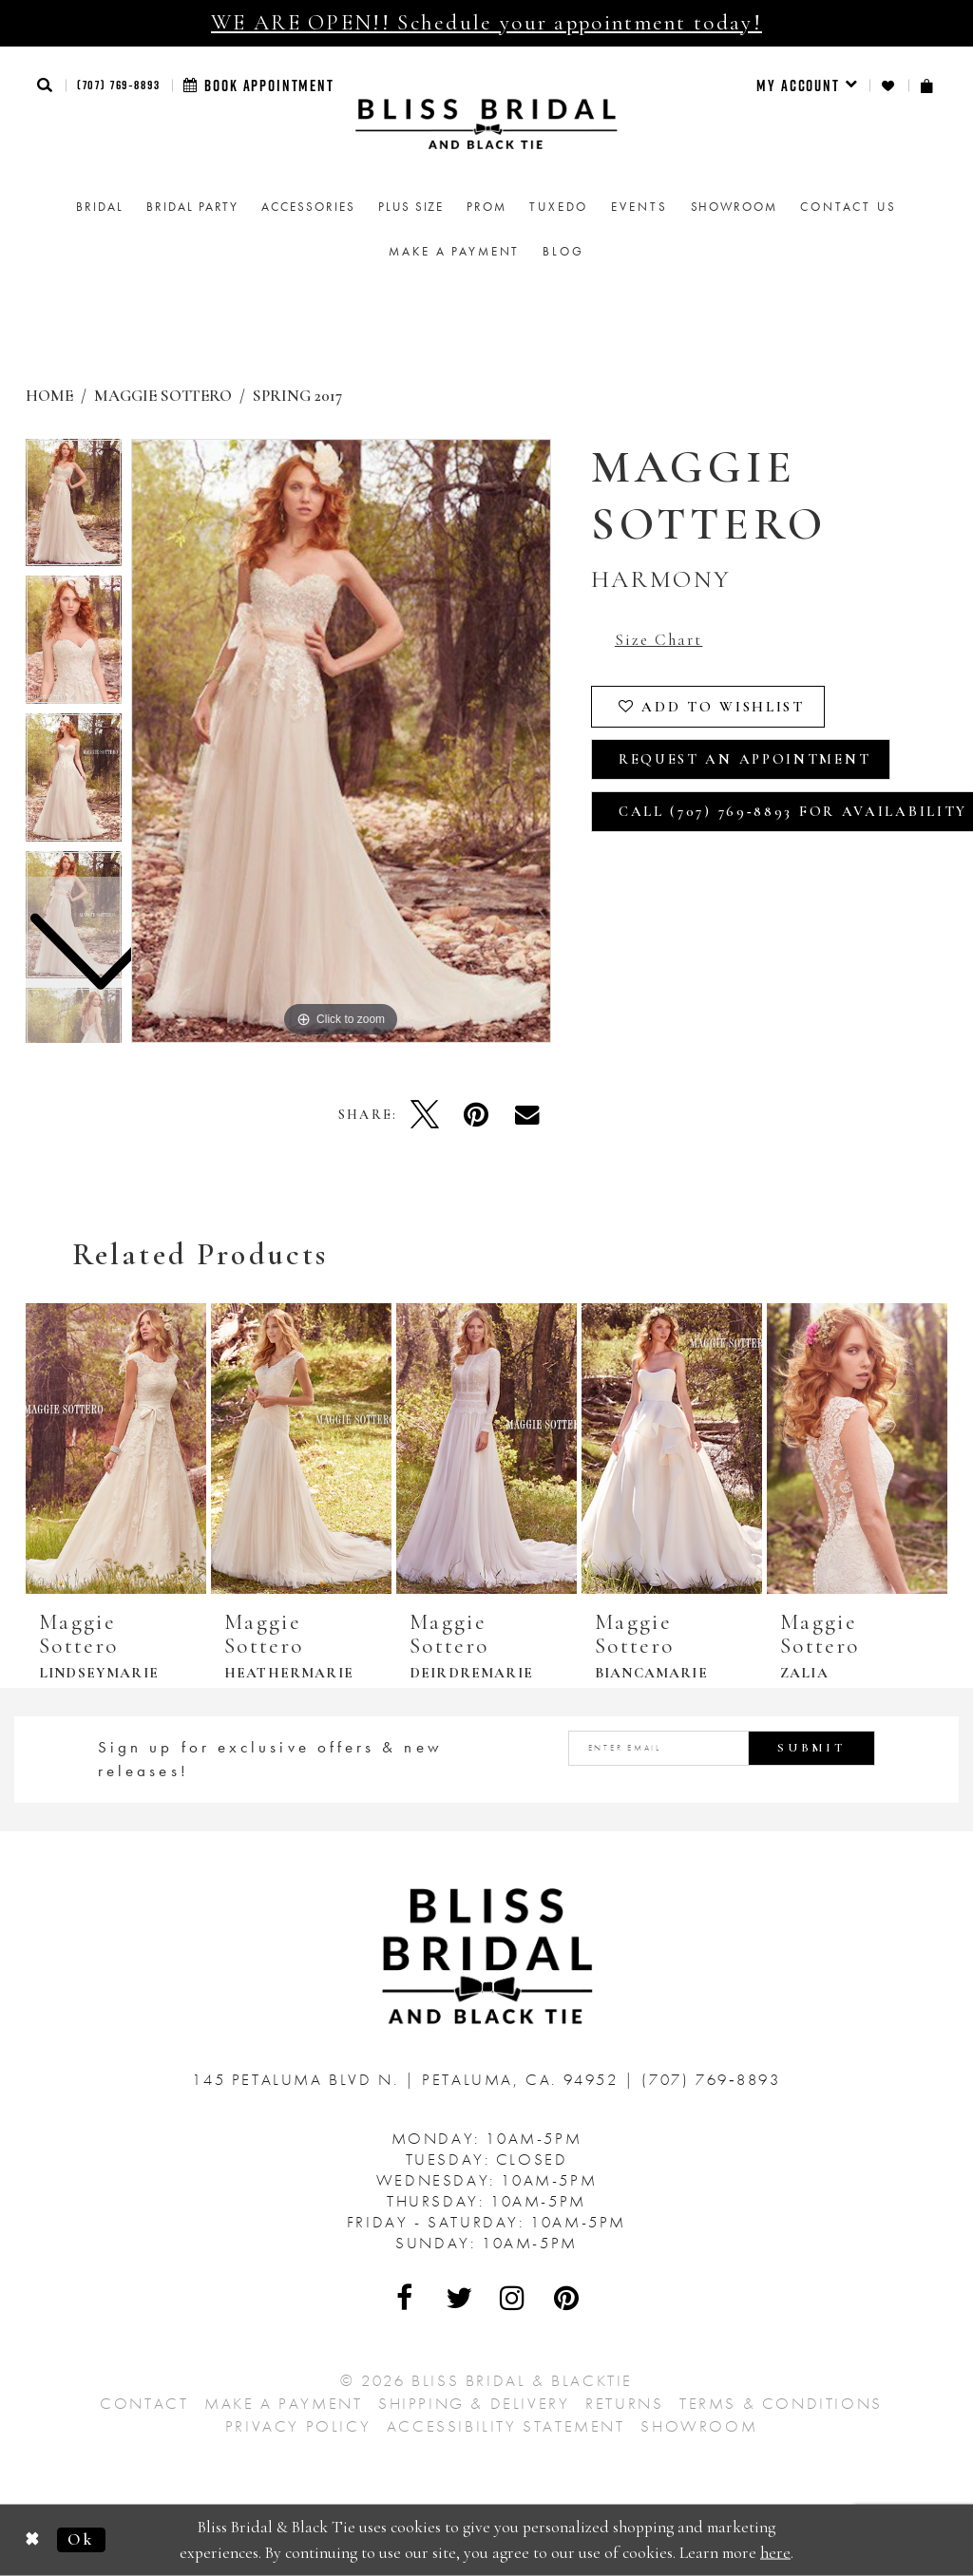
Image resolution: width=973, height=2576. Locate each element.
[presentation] (116, 1448)
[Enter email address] (721, 1748)
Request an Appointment (744, 758)
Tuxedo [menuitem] (558, 207)
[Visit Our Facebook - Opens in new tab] (405, 2297)
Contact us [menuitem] (848, 207)
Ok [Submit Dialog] (80, 2539)
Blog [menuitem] (563, 251)
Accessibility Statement (506, 2425)
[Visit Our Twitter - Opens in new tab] (460, 2297)
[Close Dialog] (32, 2540)
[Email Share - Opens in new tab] (527, 1114)
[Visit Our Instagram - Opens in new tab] (513, 2297)
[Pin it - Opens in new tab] (476, 1114)
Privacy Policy (298, 2425)
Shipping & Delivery (473, 2403)
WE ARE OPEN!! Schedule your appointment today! (486, 22)
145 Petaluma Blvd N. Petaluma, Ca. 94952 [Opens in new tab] (408, 2079)
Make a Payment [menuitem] (454, 251)
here (775, 2552)
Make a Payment (283, 2403)
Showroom (698, 2425)
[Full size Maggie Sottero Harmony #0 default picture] (341, 741)
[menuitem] (807, 85)
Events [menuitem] (639, 207)
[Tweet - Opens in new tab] (424, 1114)
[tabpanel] (341, 741)
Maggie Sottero (163, 396)
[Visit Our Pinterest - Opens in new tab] (567, 2297)
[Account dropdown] (807, 85)
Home (49, 396)
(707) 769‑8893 (119, 84)
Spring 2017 (297, 396)
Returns (624, 2403)
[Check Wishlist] (888, 86)
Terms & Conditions (781, 2403)
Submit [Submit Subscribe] (811, 1747)
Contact (144, 2403)
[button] (46, 85)
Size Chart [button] (658, 640)
